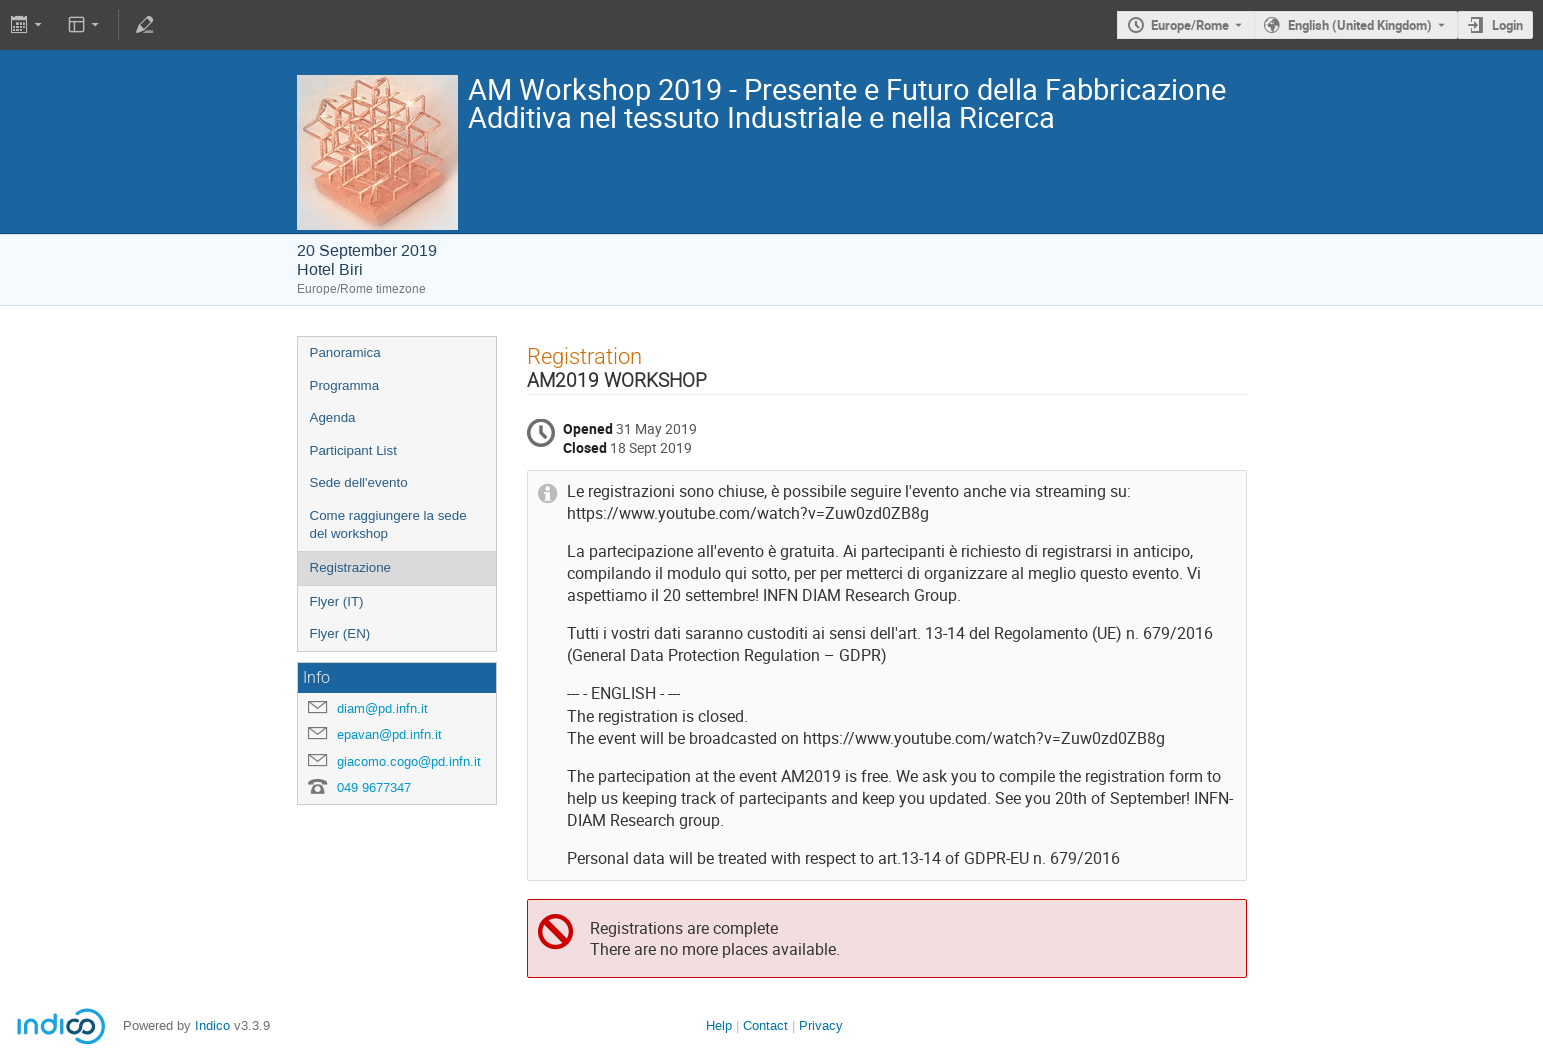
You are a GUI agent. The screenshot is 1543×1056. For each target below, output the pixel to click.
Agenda (333, 417)
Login (1507, 25)
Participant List (353, 450)
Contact (765, 1025)
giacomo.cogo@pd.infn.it (409, 761)
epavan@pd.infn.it (389, 734)
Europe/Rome (1190, 25)
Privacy (821, 1025)
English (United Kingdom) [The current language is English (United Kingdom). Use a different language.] (1360, 25)
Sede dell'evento (359, 482)
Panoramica (345, 352)
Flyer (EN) (340, 633)
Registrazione (351, 567)
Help (719, 1025)
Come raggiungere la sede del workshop (388, 525)
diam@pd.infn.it (382, 708)
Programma (345, 385)
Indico (212, 1025)
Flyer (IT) (337, 601)
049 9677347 (374, 787)
